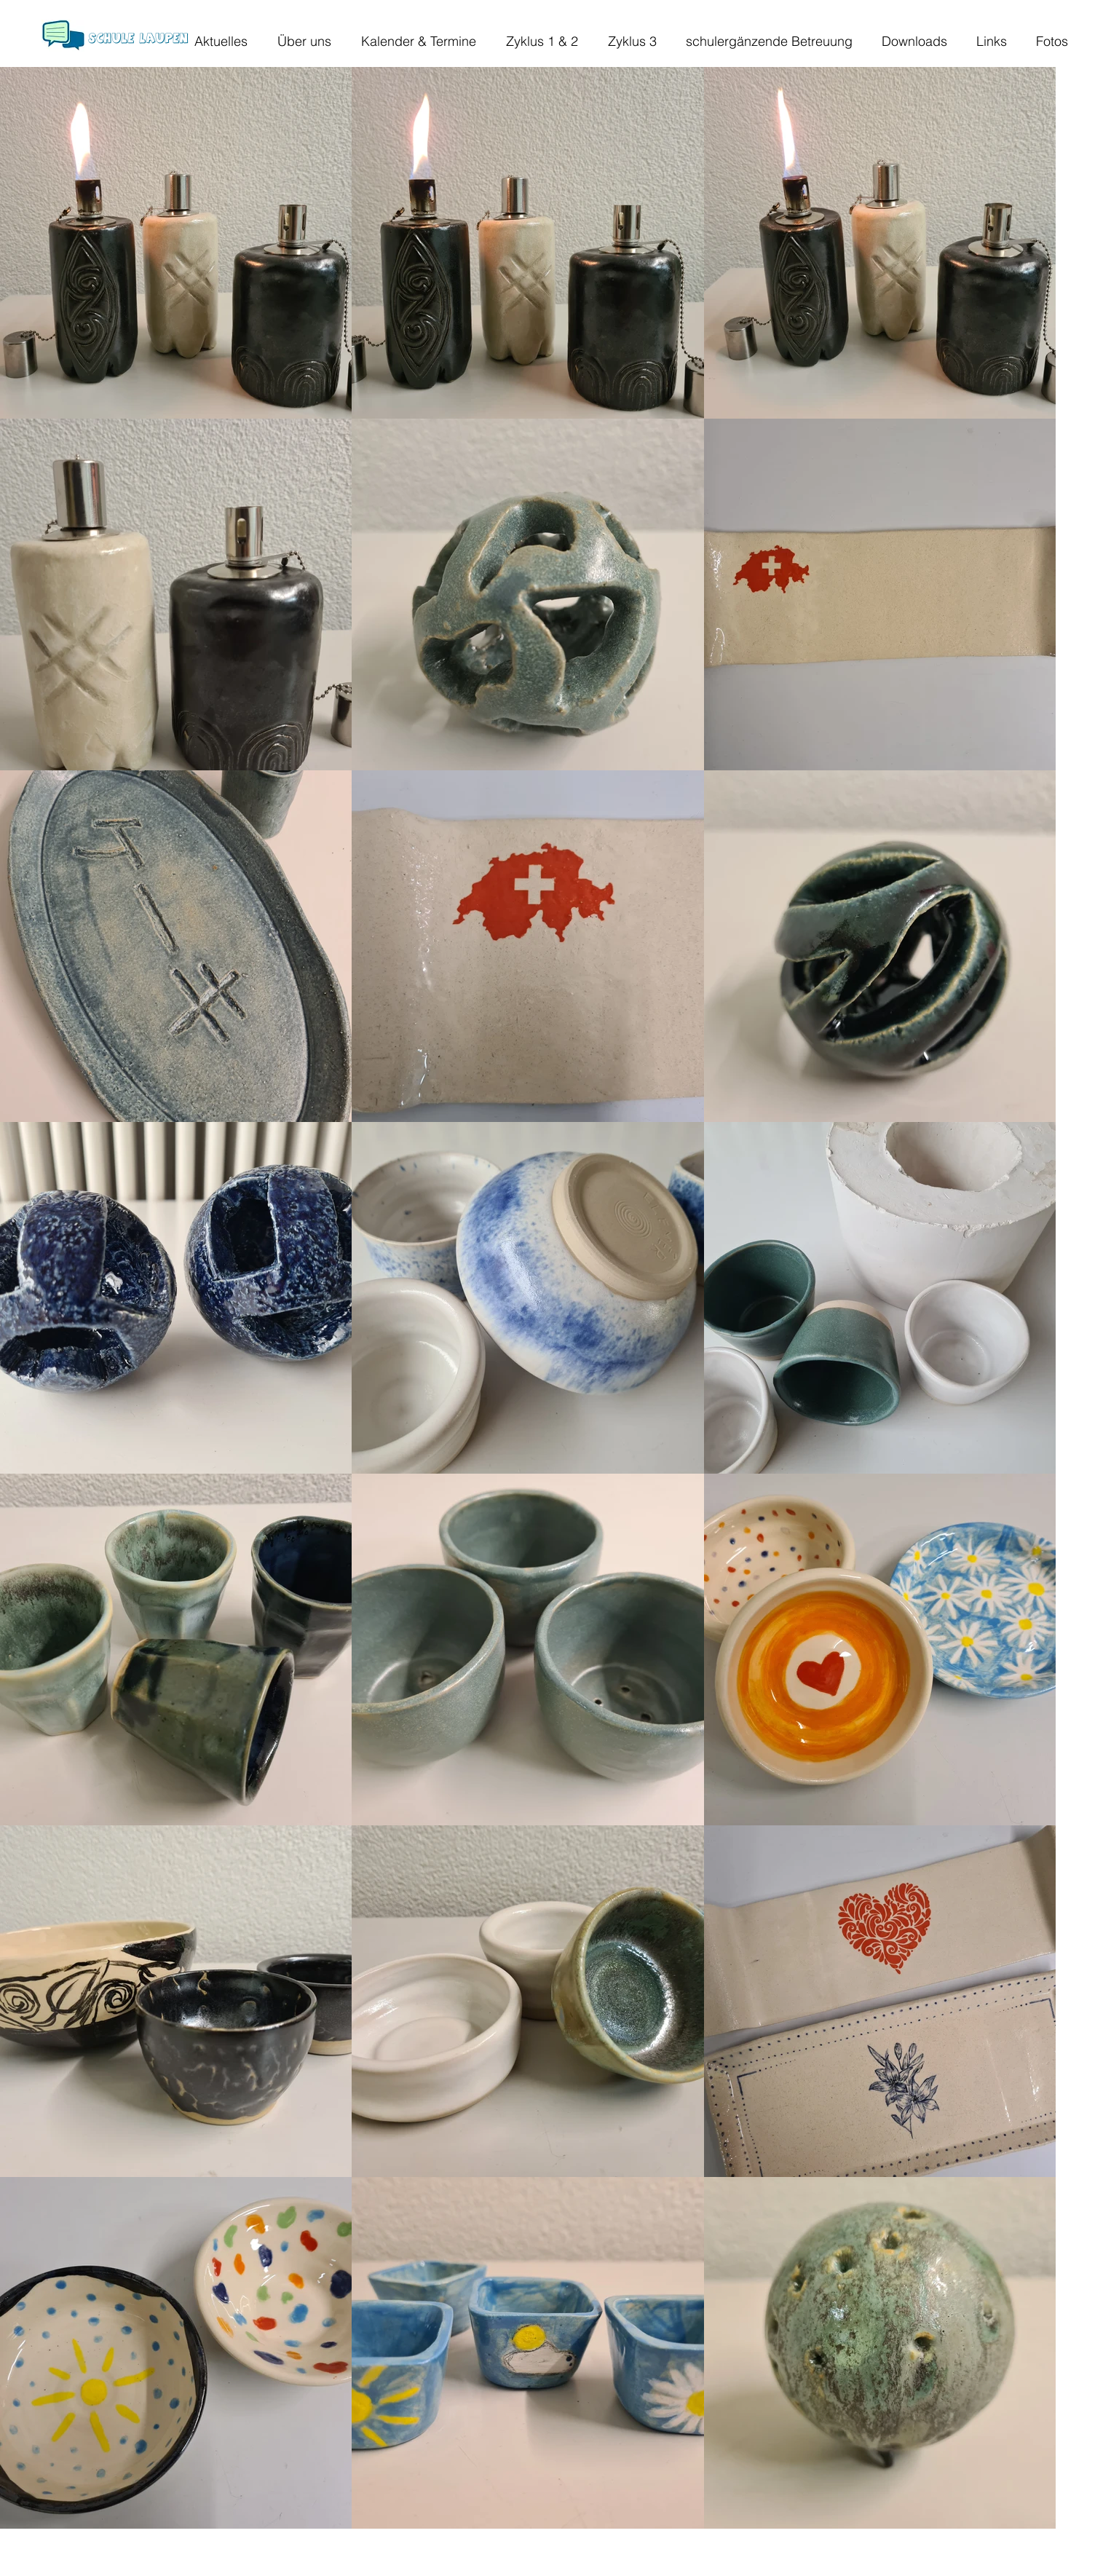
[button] (297, 41)
